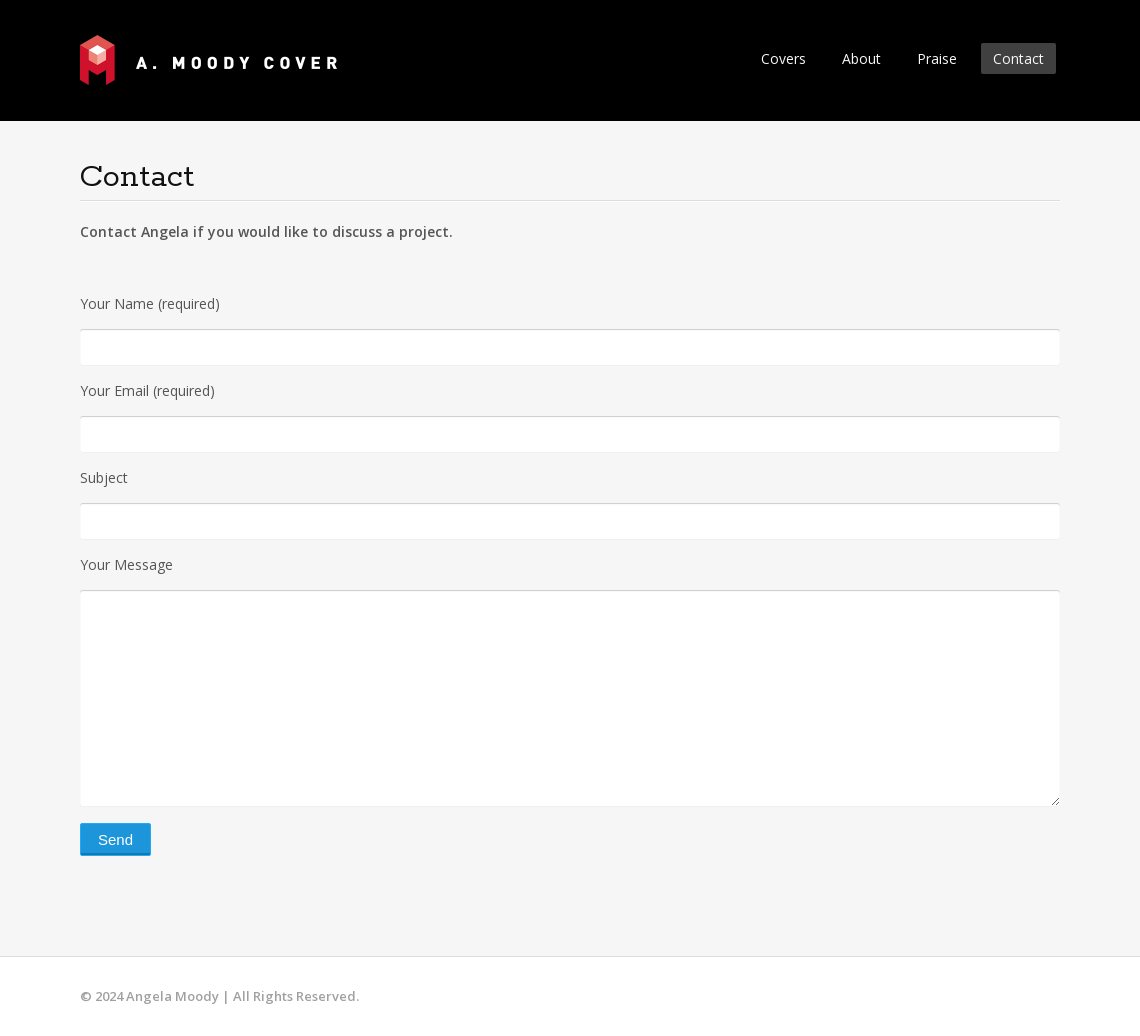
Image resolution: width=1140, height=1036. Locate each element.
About (861, 58)
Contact (1018, 58)
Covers (783, 58)
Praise (937, 58)
